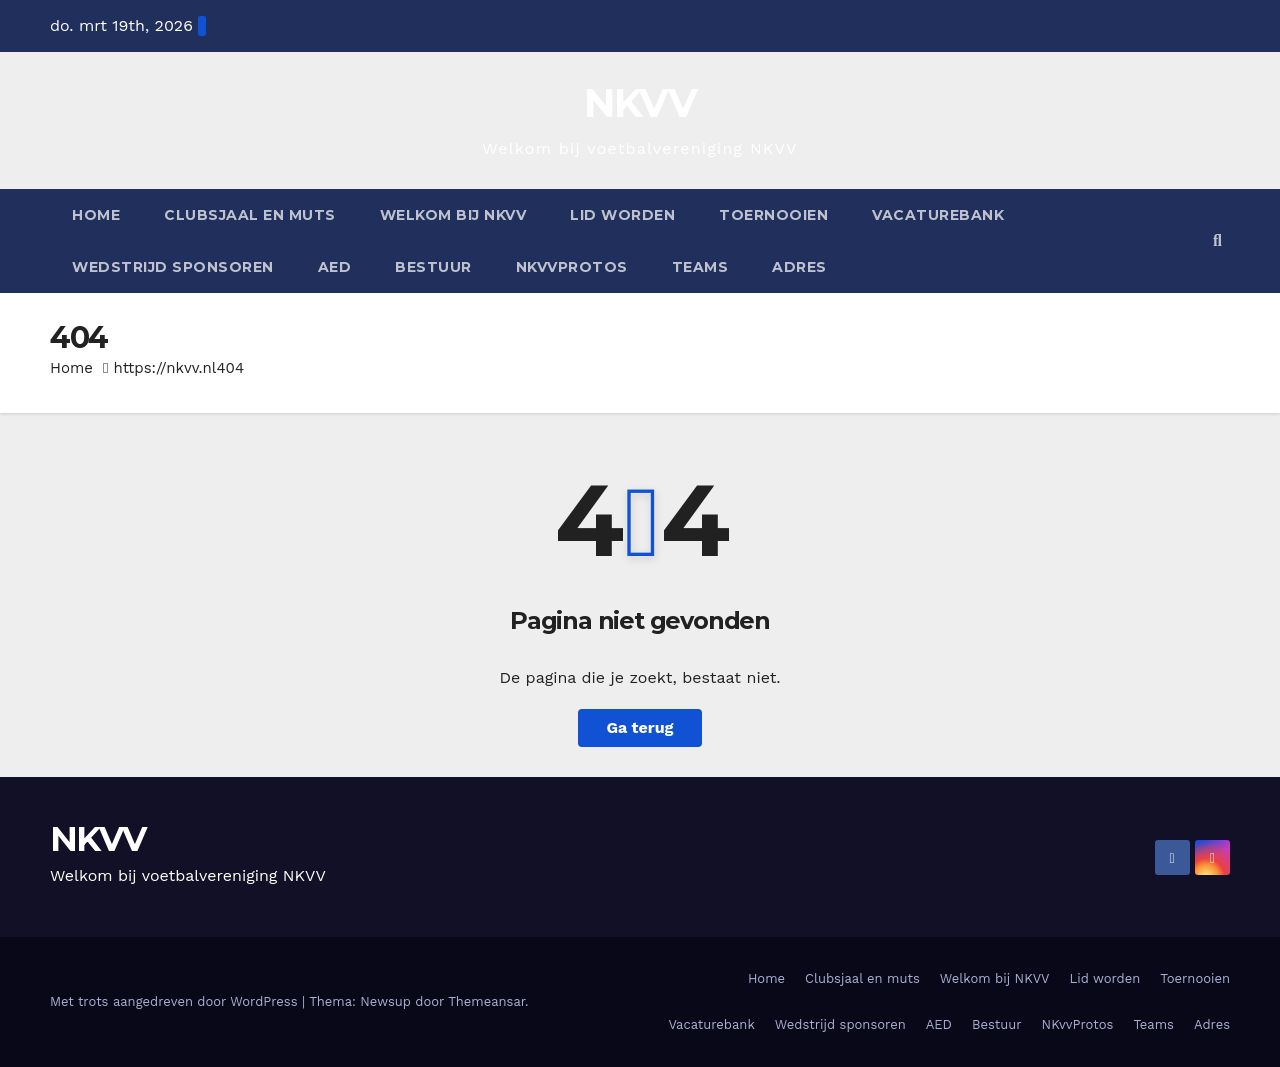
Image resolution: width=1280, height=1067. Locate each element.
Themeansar (486, 1001)
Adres (799, 267)
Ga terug (639, 727)
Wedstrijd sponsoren (173, 267)
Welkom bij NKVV (453, 215)
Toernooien (773, 215)
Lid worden (622, 215)
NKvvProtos (572, 267)
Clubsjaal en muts (250, 215)
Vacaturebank (938, 215)
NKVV (640, 102)
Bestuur (433, 267)
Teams (700, 267)
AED (335, 267)
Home (96, 215)
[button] (1217, 240)
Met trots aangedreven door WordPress (176, 1001)
